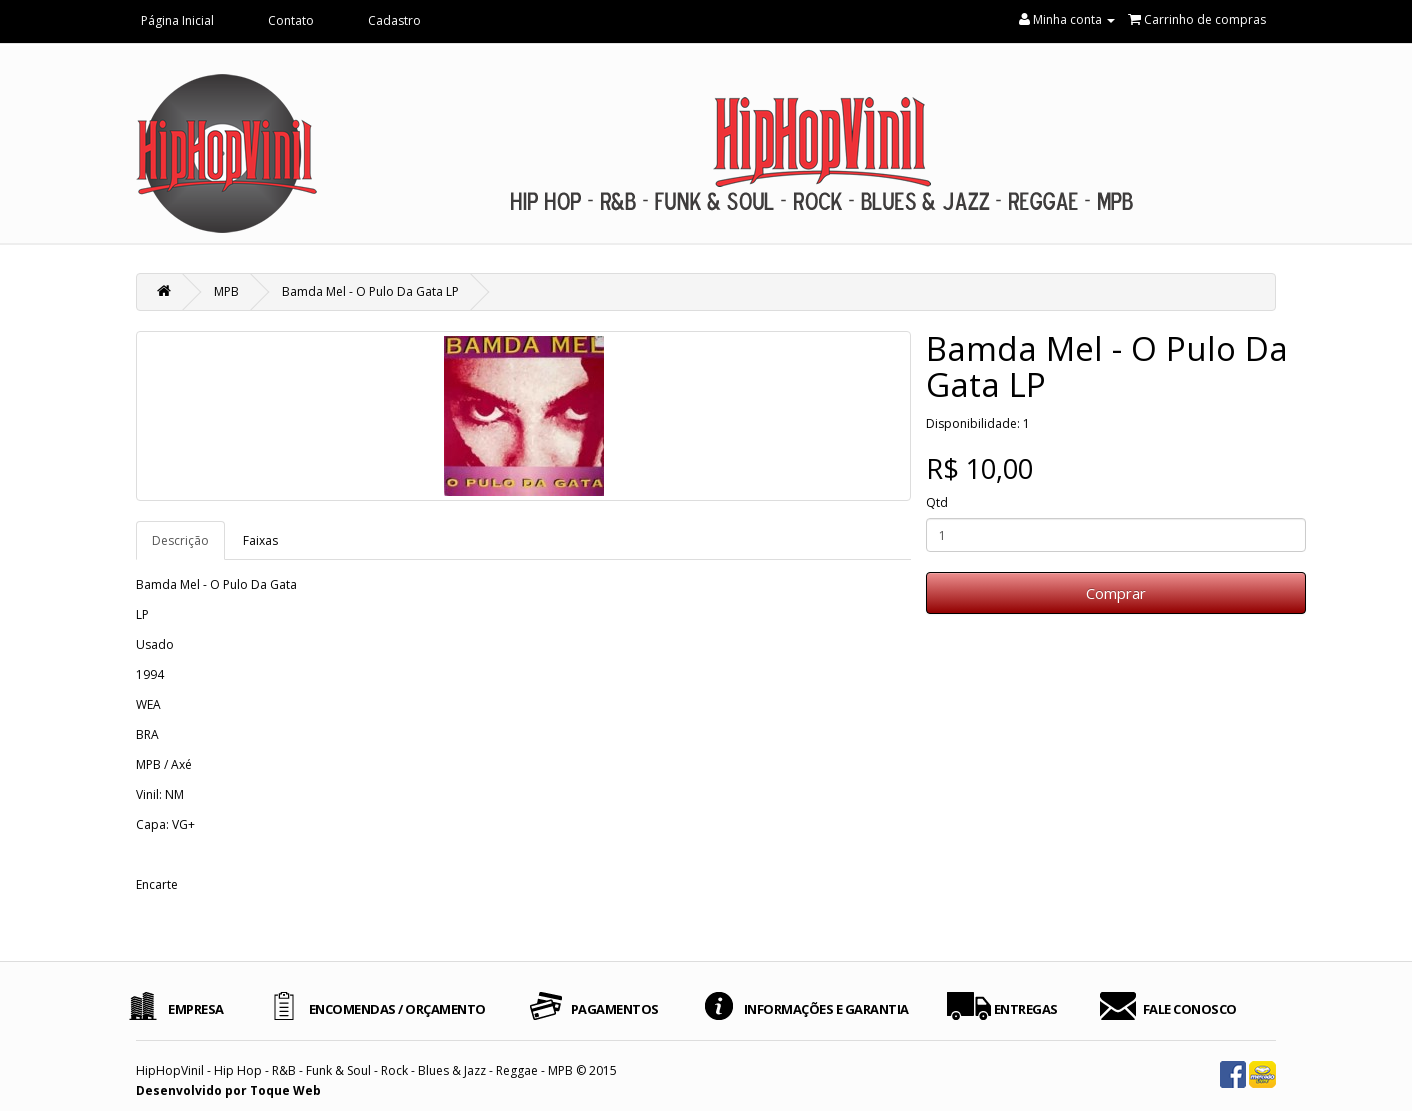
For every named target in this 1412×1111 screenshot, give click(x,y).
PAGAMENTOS (615, 1009)
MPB (226, 291)
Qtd (937, 502)
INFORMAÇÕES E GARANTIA (826, 1009)
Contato (291, 20)
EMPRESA (196, 1009)
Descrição (180, 540)
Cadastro (394, 20)
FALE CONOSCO (1190, 1009)
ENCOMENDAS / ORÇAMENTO (397, 1009)
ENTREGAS (1026, 1009)
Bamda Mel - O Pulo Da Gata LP (370, 291)
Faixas (260, 540)
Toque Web (285, 1090)
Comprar (1116, 593)
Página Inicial (177, 20)
